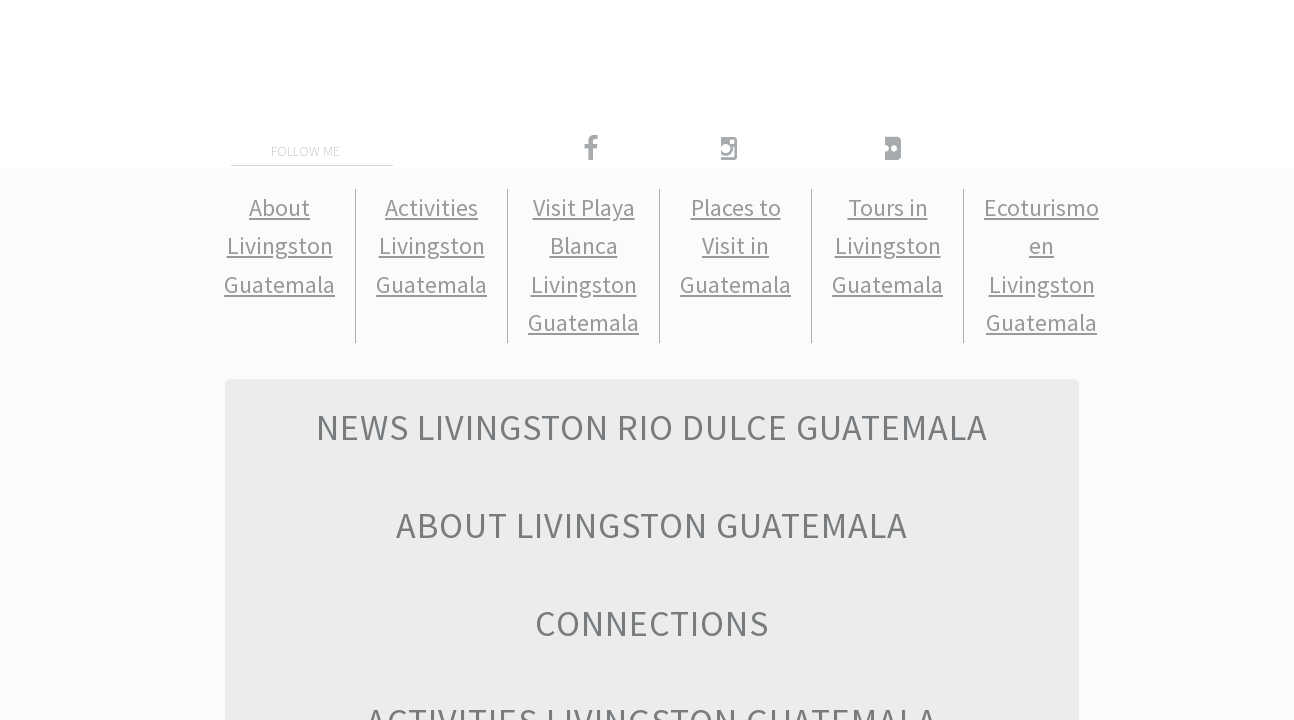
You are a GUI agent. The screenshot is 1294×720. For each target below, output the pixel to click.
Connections (652, 623)
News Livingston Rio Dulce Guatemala (652, 427)
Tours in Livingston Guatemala (887, 246)
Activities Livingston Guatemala (431, 246)
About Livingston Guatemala (279, 246)
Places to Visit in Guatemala (735, 246)
